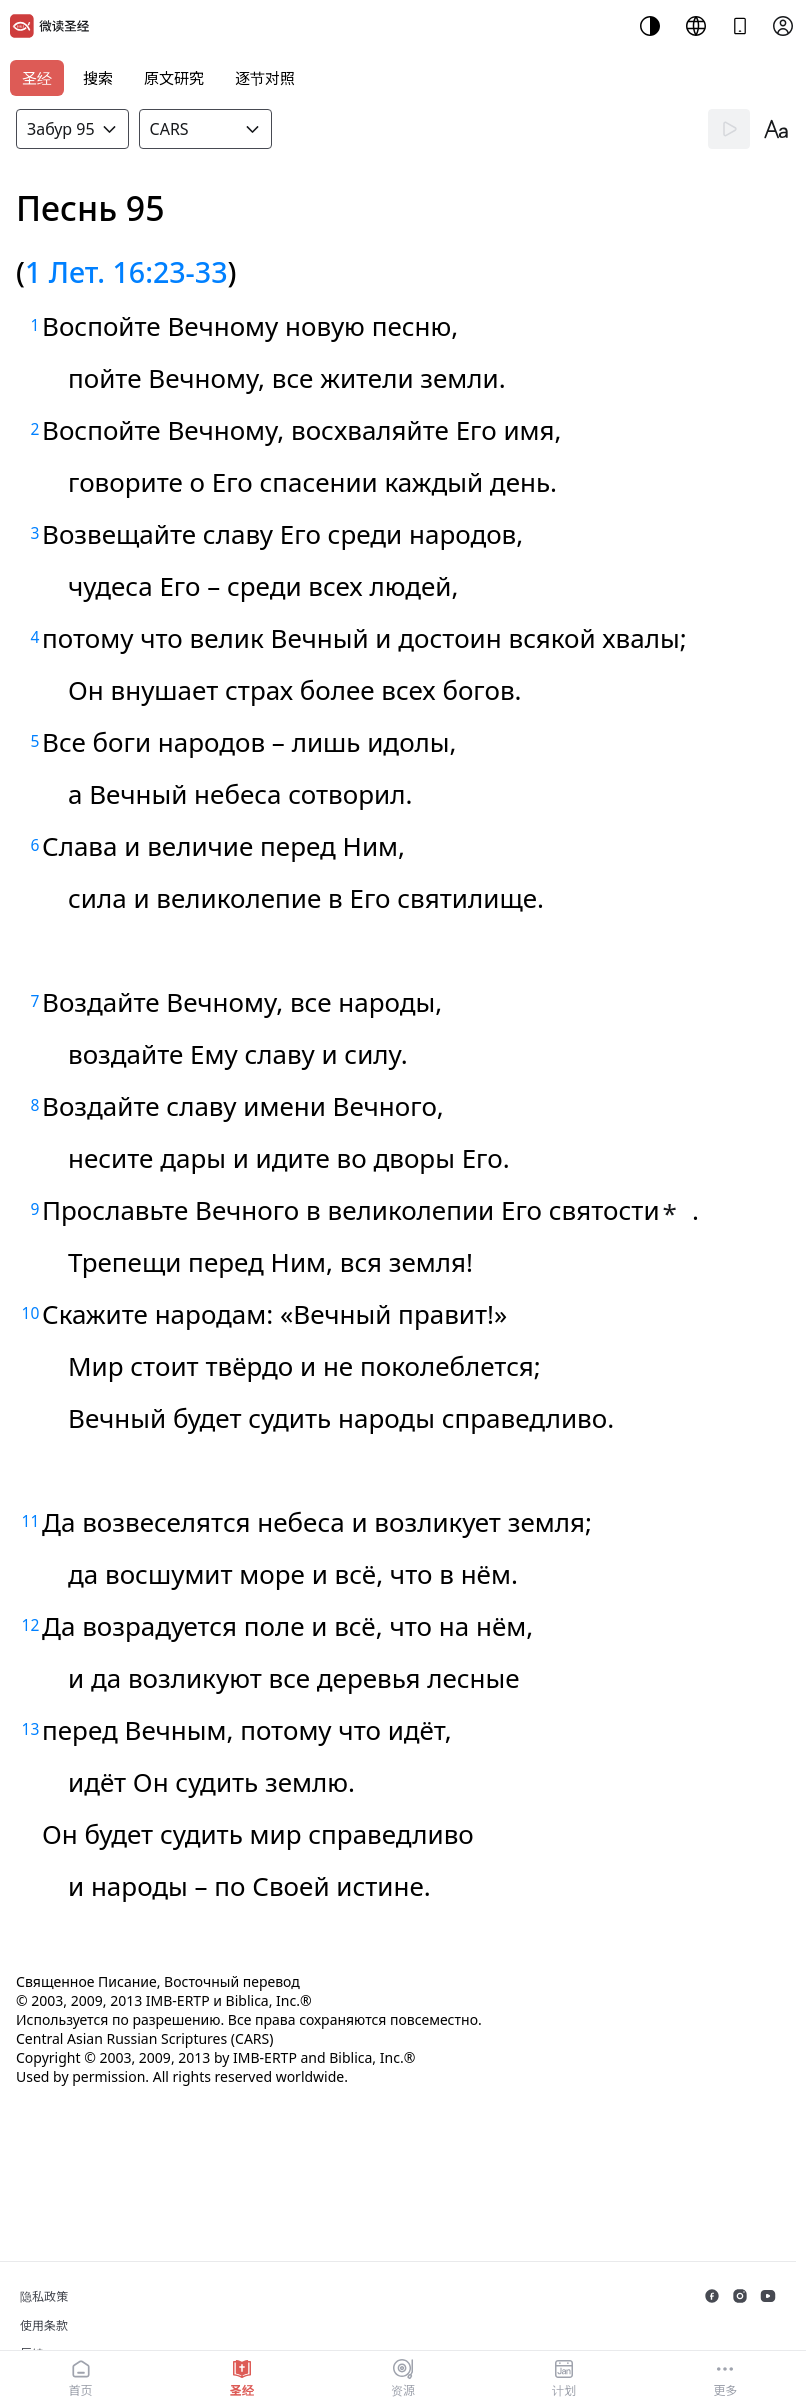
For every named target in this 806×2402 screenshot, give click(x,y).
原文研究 (174, 78)
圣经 (37, 78)
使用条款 (44, 2325)
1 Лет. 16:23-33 (126, 271)
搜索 (98, 78)
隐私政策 (44, 2296)
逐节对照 (265, 78)
